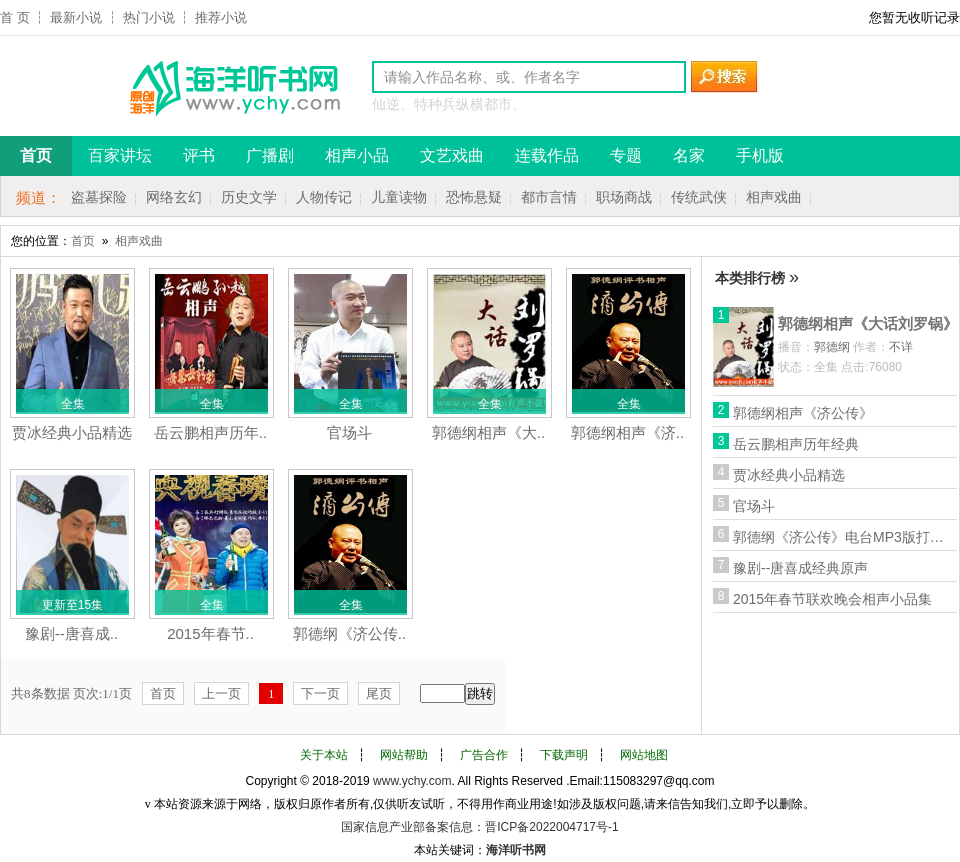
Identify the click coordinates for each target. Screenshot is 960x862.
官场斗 (349, 432)
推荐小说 (221, 17)
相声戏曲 (774, 197)
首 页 (15, 17)
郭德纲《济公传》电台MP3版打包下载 (843, 537)
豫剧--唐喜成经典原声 (800, 568)
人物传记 (324, 197)
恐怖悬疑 (474, 197)
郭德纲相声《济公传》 (803, 413)
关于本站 (324, 755)
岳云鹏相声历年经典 (796, 444)
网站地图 (644, 755)
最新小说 (76, 17)
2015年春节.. (210, 633)
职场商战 (624, 197)
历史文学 (249, 197)
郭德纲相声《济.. (627, 432)
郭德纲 (832, 347)
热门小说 (149, 17)
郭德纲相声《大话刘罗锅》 (868, 323)
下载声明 (564, 755)
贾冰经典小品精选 (72, 432)
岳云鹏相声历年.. (210, 432)
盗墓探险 (99, 197)
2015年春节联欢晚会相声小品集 (832, 599)
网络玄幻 (174, 197)
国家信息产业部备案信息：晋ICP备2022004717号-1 (479, 827)
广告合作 (484, 755)
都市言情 (549, 197)
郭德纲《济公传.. (349, 633)
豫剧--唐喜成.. (71, 633)
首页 (83, 241)
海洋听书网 (516, 850)
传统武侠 (699, 197)
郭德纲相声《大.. (488, 432)
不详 (901, 347)
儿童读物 (399, 197)
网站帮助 (404, 755)
